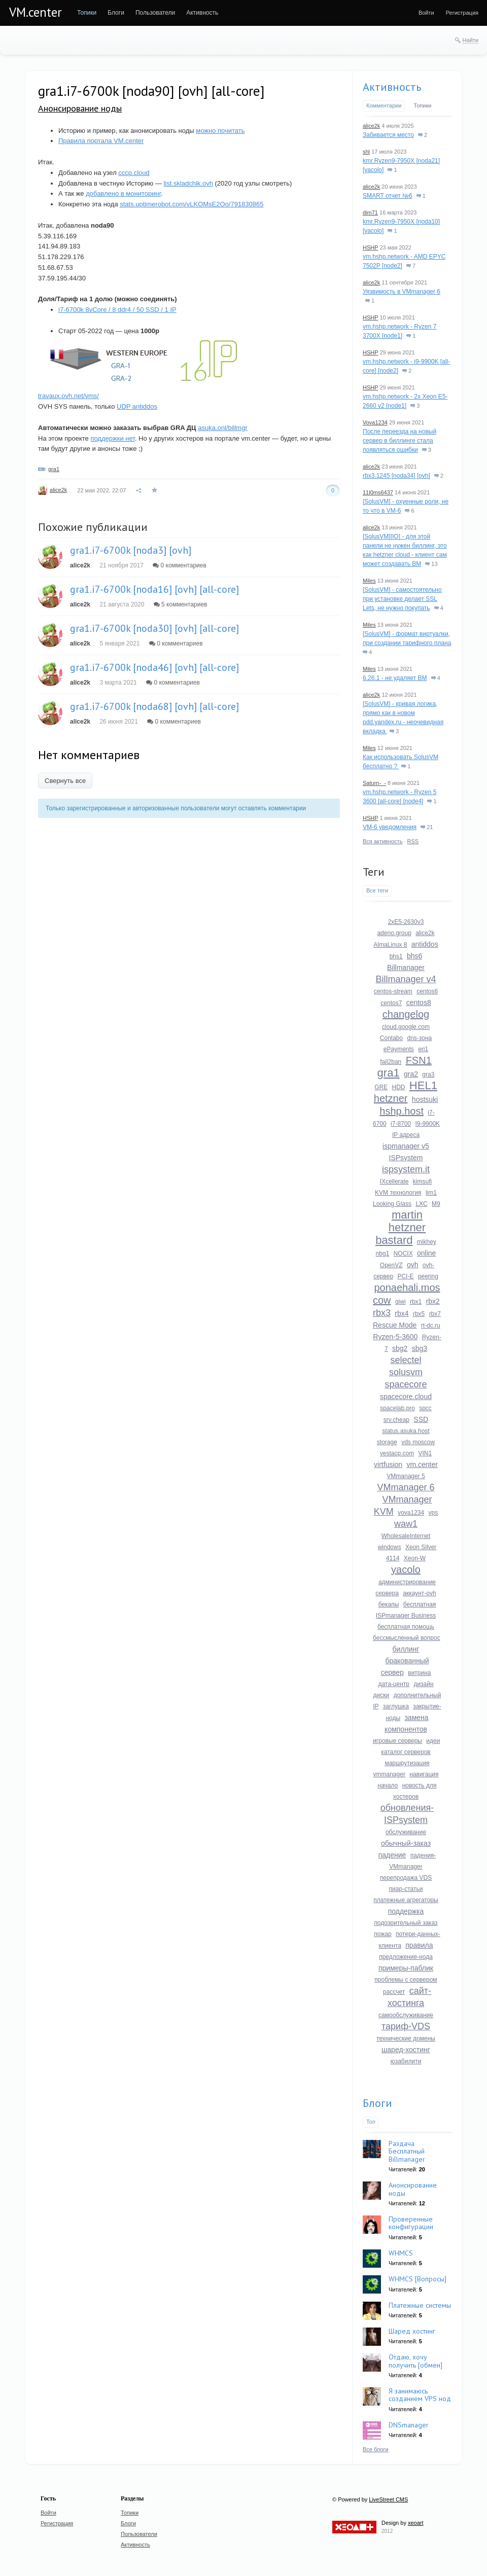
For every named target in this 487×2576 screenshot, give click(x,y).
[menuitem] (86, 12)
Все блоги (376, 2449)
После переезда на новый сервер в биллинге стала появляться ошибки (399, 440)
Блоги (377, 2103)
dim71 (370, 212)
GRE (381, 1087)
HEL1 (423, 1085)
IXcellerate (394, 1181)
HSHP (370, 247)
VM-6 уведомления (389, 827)
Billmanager (406, 967)
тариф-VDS (405, 2026)
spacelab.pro (397, 1408)
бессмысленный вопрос (406, 1637)
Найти (470, 40)
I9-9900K (427, 1123)
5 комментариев (180, 604)
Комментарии (383, 105)
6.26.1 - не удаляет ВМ (395, 678)
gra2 (411, 1074)
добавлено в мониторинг (123, 193)
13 (431, 564)
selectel (405, 1360)
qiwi (400, 1301)
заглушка (396, 1706)
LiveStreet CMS (388, 2499)
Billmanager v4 (405, 979)
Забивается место (388, 134)
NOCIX (403, 1253)
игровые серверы (397, 1740)
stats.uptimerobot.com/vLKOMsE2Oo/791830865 (191, 204)
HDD (398, 1087)
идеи (433, 1740)
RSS (413, 841)
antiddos (424, 944)
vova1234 (411, 1512)
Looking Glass (392, 1203)
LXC (421, 1203)
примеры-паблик (405, 1968)
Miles (369, 581)
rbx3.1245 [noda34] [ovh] (396, 475)
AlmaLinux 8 (390, 944)
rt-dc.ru (430, 1325)
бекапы (388, 1604)
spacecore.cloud (406, 1396)
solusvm (406, 1372)
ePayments (399, 1049)
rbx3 (382, 1313)
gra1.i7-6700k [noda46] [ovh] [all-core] (154, 667)
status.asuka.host (405, 1431)
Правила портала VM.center (101, 141)
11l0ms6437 (378, 492)
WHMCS (401, 2253)
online (426, 1253)
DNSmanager (409, 2424)
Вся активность (382, 841)
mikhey (426, 1241)
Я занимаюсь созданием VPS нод (420, 2394)
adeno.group (394, 933)
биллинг (406, 1649)
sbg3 (419, 1348)
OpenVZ (391, 1265)
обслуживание (406, 1832)
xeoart (416, 2523)
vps (433, 1512)
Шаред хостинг (412, 2331)
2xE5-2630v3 (406, 921)
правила (419, 1945)
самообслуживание (405, 2015)
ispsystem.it (406, 1169)
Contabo (391, 1038)
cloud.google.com (406, 1026)
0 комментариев (179, 565)
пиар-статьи (406, 1888)
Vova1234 (375, 422)
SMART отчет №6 (387, 195)
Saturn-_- (374, 783)
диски (381, 1695)
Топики (422, 105)
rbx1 (416, 1301)
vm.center (421, 1464)
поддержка (406, 1911)
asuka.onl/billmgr (223, 428)
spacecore (406, 1384)
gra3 (428, 1074)
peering (428, 1276)
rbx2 (433, 1301)
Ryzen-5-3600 (395, 1337)
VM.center (35, 12)
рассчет (394, 1991)
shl (366, 152)
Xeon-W (415, 1558)
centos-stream (393, 991)
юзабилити (406, 2061)
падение (392, 1855)
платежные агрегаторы (405, 1900)
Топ (370, 2122)
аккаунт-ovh (419, 1593)
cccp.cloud (133, 172)
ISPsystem (406, 1158)
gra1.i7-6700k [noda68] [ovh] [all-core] (154, 706)
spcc (425, 1408)
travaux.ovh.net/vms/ (68, 396)
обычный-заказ (406, 1843)
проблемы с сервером (405, 1979)
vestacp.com (397, 1453)
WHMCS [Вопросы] (417, 2278)
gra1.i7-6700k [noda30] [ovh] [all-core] (154, 628)
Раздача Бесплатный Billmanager (407, 2151)
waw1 (406, 1524)
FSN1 (419, 1060)
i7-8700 (401, 1123)
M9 (436, 1203)
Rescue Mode (394, 1325)
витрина (419, 1672)
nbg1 (383, 1253)
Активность (392, 87)
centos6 (427, 991)
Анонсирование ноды (80, 108)
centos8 (418, 1002)
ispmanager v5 (405, 1146)
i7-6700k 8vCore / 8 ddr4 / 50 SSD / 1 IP (117, 309)
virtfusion (388, 1464)
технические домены (405, 2038)
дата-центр (393, 1684)
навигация (423, 1774)
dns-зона (419, 1038)
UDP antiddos (137, 406)
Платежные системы (420, 2305)
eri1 (423, 1049)
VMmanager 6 (405, 1487)
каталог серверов (405, 1752)
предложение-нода (406, 1956)
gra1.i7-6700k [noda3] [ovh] (130, 550)
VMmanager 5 (406, 1476)
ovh (413, 1265)
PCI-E (405, 1276)
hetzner (391, 1098)
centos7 (391, 1003)
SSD (420, 1419)
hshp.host (401, 1111)
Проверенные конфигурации (411, 2222)
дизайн (423, 1684)
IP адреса (406, 1134)
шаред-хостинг (405, 2050)
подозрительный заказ (405, 1922)
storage (387, 1442)
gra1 (53, 469)
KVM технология (398, 1192)
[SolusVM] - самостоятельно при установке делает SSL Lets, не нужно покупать (402, 599)
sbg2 (399, 1348)
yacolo (406, 1569)
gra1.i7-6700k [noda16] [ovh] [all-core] (154, 589)
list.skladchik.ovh (188, 183)
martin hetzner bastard (400, 1227)
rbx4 (401, 1313)
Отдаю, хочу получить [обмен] (415, 2360)
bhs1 (396, 956)
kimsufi (422, 1181)
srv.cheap (396, 1419)
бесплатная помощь (405, 1626)
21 (427, 827)
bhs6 (414, 956)
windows (389, 1547)
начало (388, 1785)
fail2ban (390, 1061)
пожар (382, 1934)
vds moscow (418, 1442)
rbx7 (435, 1313)
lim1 (431, 1192)
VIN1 (425, 1453)
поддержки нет (112, 438)
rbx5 (419, 1313)
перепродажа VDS (406, 1877)
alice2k (58, 490)
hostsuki (425, 1099)
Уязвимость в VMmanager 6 (401, 291)
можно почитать (220, 130)
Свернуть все (65, 780)
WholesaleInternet (406, 1536)
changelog (405, 1014)
